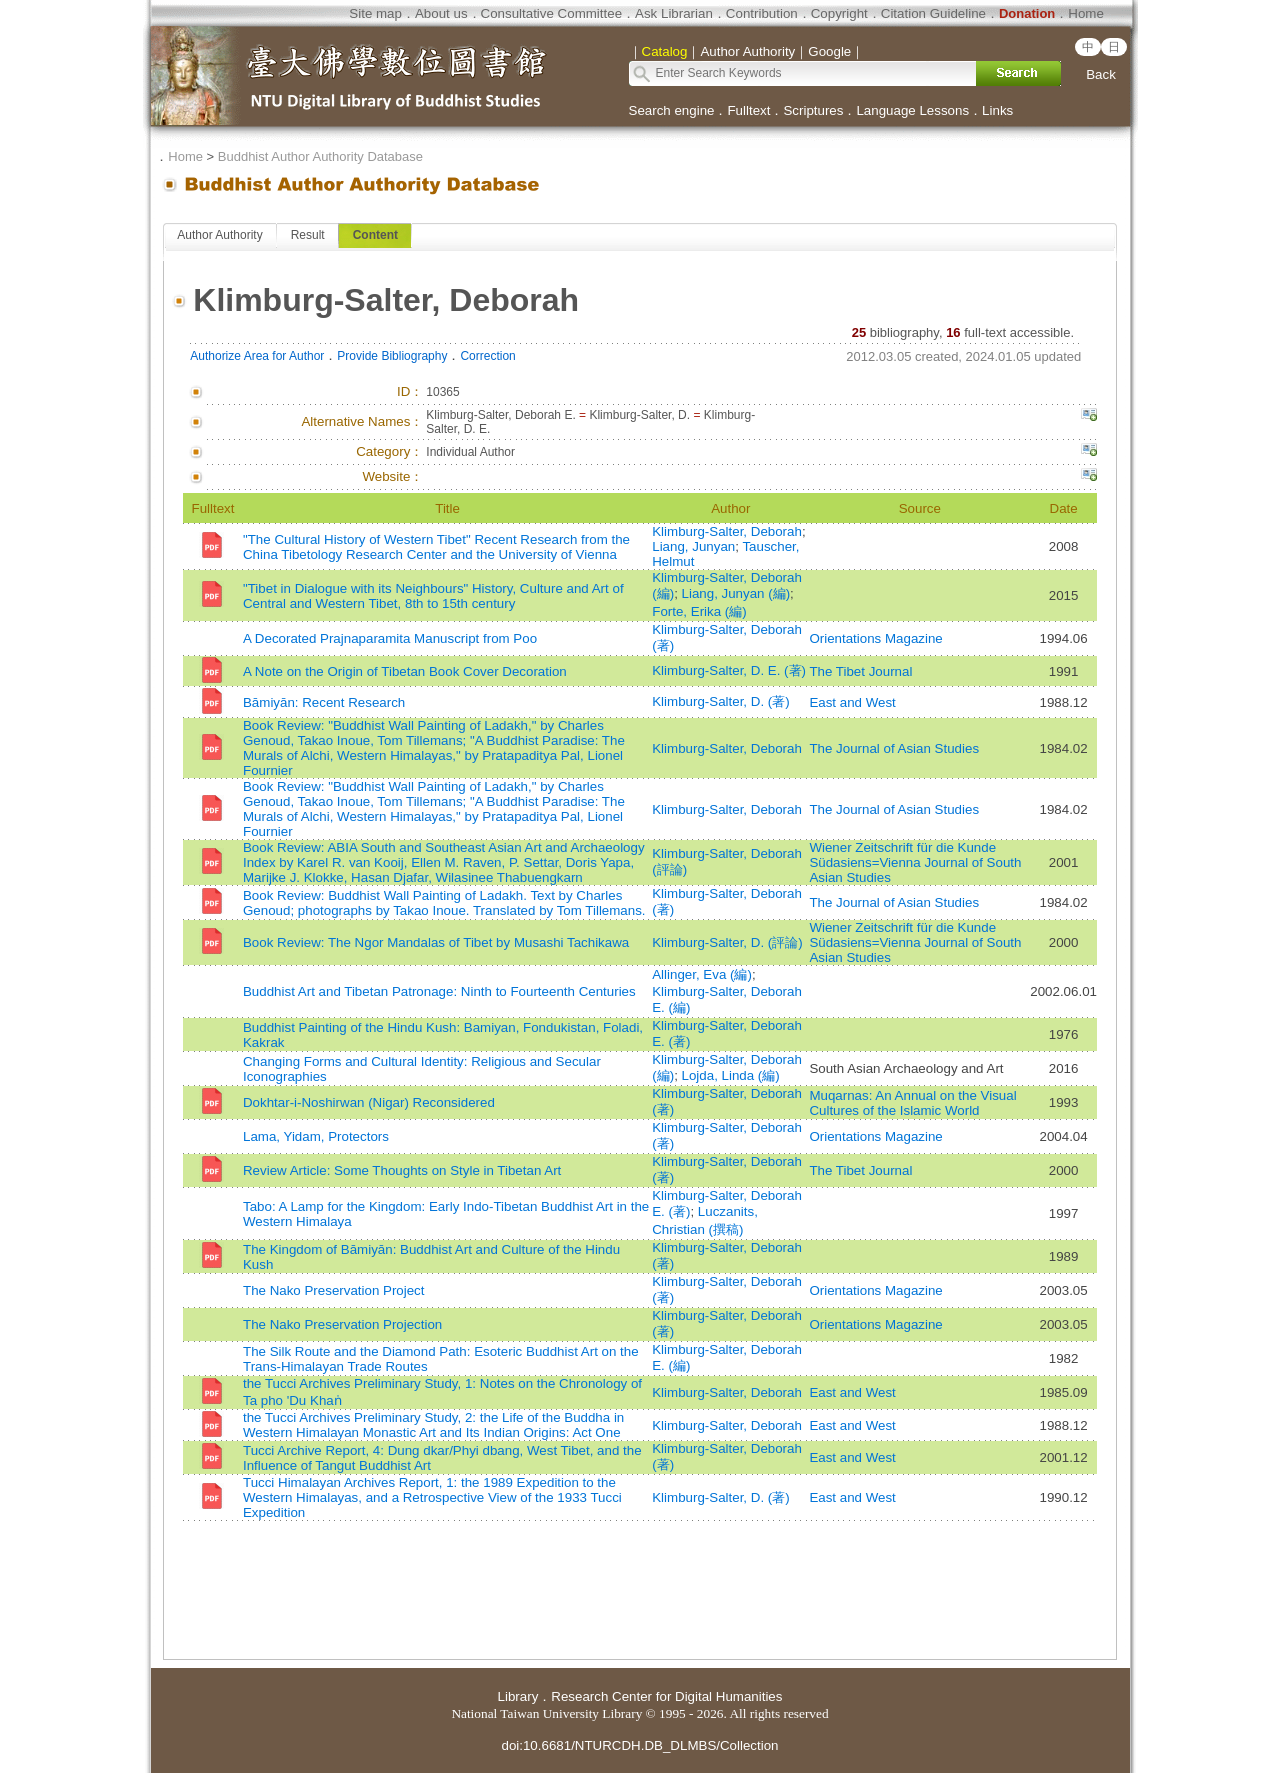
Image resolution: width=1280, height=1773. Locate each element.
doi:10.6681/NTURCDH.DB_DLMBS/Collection (639, 1745)
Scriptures (813, 110)
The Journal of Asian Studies (894, 748)
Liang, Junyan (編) (736, 593)
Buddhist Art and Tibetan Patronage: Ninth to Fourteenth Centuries (439, 991)
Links (997, 110)
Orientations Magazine (875, 638)
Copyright (839, 13)
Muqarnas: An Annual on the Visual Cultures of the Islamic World (912, 1103)
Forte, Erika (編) (699, 611)
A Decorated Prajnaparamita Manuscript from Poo (390, 638)
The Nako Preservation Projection (342, 1324)
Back (1101, 74)
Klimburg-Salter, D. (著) (720, 701)
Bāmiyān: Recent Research (324, 702)
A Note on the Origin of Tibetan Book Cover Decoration (405, 671)
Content (375, 235)
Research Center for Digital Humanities (666, 1696)
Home (1086, 13)
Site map (375, 13)
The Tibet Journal (860, 671)
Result (308, 235)
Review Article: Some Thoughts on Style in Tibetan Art (402, 1170)
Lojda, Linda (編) (731, 1075)
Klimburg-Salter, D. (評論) (727, 942)
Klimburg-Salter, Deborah (727, 531)
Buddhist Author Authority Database (320, 156)
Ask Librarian (674, 13)
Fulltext (748, 110)
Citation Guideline (933, 13)
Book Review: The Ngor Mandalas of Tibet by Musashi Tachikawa (436, 942)
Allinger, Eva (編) (702, 974)
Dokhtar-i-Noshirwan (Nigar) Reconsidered (369, 1102)
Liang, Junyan (693, 546)
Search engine (672, 110)
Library (518, 1696)
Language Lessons (912, 110)
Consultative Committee (551, 13)
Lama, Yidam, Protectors (316, 1136)
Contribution (762, 13)
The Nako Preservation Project (334, 1290)
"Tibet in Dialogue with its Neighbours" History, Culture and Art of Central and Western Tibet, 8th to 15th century (433, 596)
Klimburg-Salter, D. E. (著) (729, 670)
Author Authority (219, 235)
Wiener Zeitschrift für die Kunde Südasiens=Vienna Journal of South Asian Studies (915, 862)
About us (441, 13)
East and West (852, 702)
